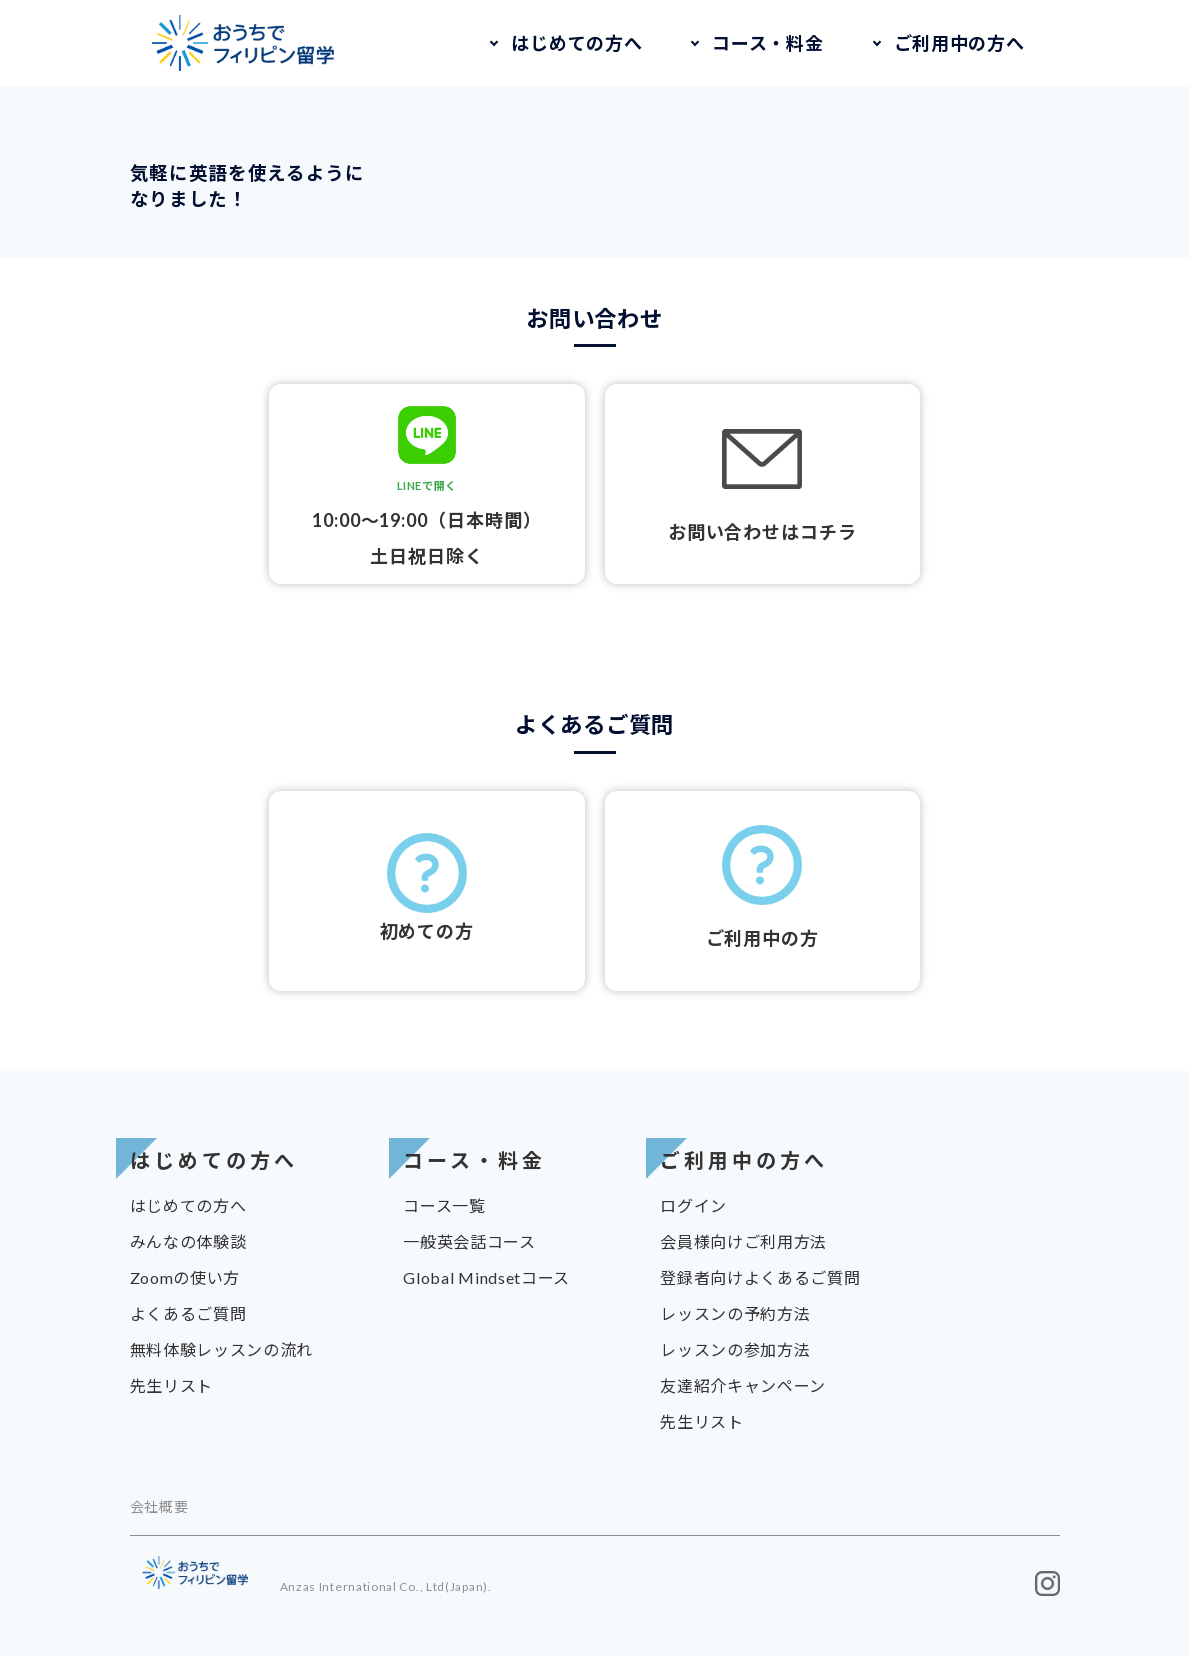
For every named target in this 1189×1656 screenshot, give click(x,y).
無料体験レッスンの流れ (222, 1349)
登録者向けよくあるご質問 (760, 1277)
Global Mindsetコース (486, 1277)
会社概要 (159, 1506)
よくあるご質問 (188, 1313)
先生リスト (172, 1385)
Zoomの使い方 (185, 1277)
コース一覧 (444, 1205)
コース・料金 (767, 43)
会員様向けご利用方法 (743, 1241)
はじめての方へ (576, 43)
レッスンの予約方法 (735, 1313)
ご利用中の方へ (959, 43)
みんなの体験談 (188, 1241)
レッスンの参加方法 (735, 1349)
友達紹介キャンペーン (743, 1385)
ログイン (693, 1205)
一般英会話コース (469, 1241)
